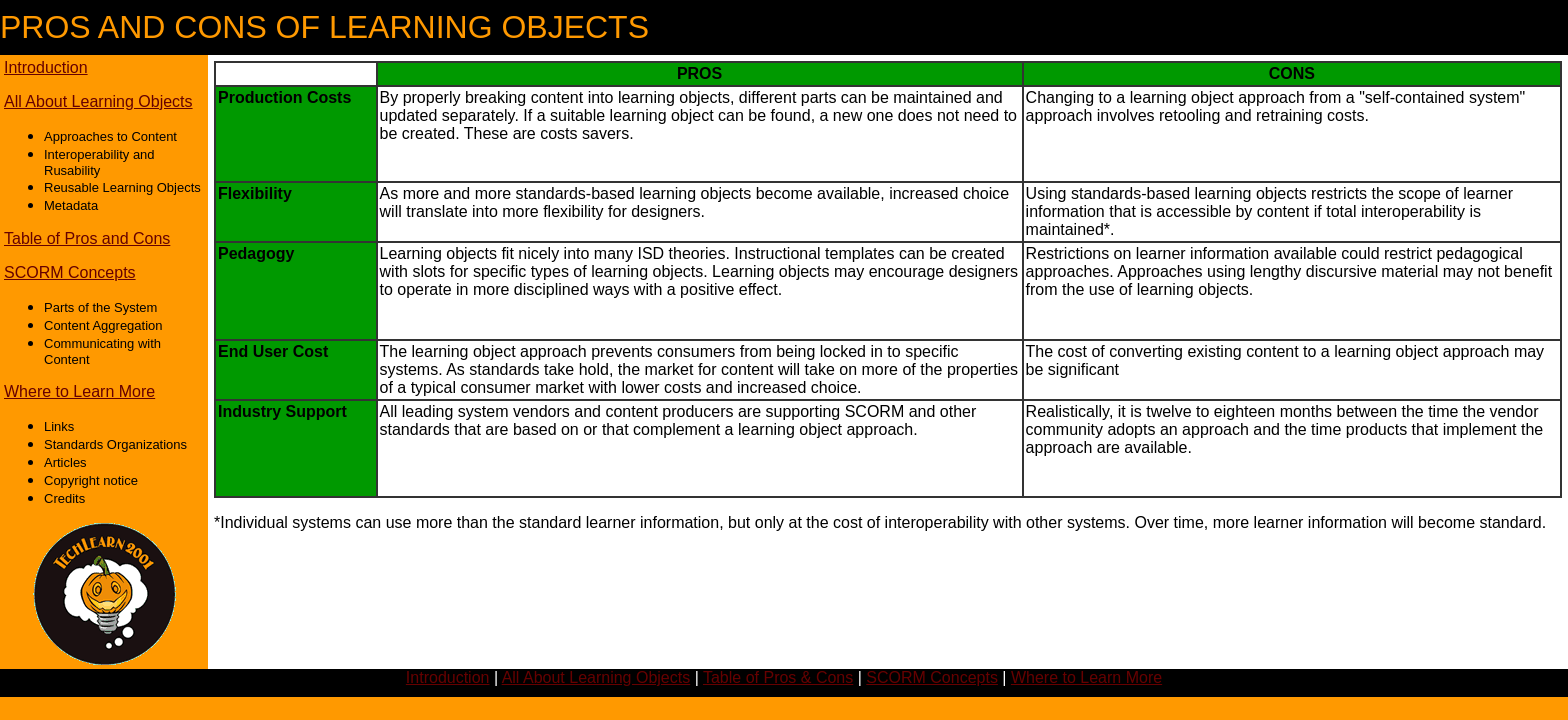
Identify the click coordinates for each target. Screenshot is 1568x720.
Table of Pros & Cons (778, 677)
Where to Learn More (79, 391)
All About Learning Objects (98, 101)
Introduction (46, 67)
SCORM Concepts (70, 272)
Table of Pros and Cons (87, 238)
